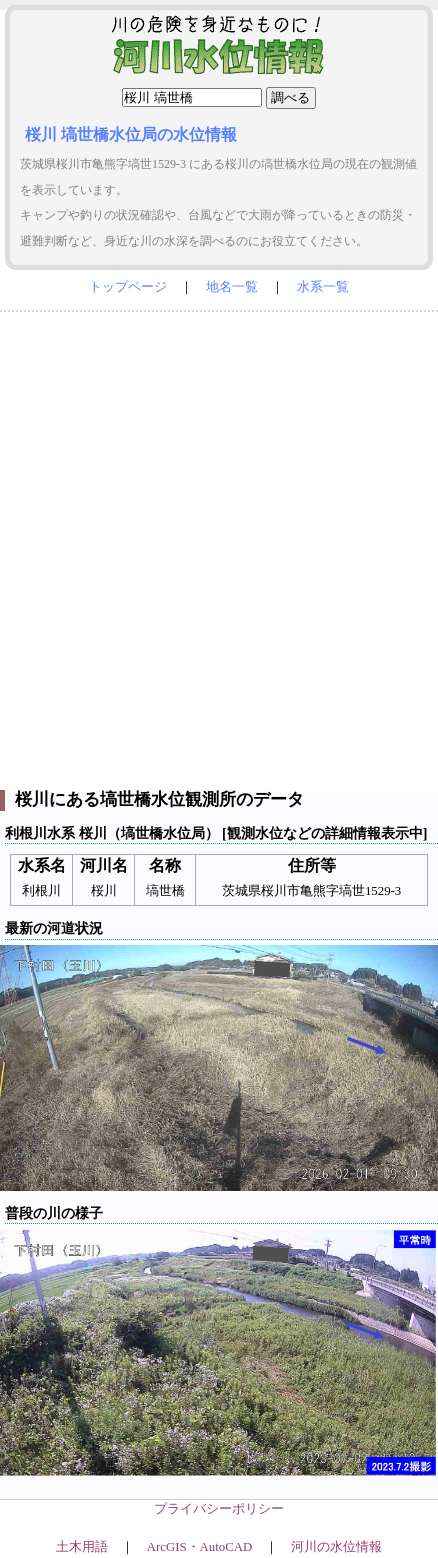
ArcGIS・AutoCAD (199, 1547)
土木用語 (82, 1547)
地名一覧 (232, 287)
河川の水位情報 (336, 1547)
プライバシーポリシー (219, 1509)
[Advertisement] (219, 546)
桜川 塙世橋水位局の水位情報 (131, 134)
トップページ (128, 287)
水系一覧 (323, 287)
